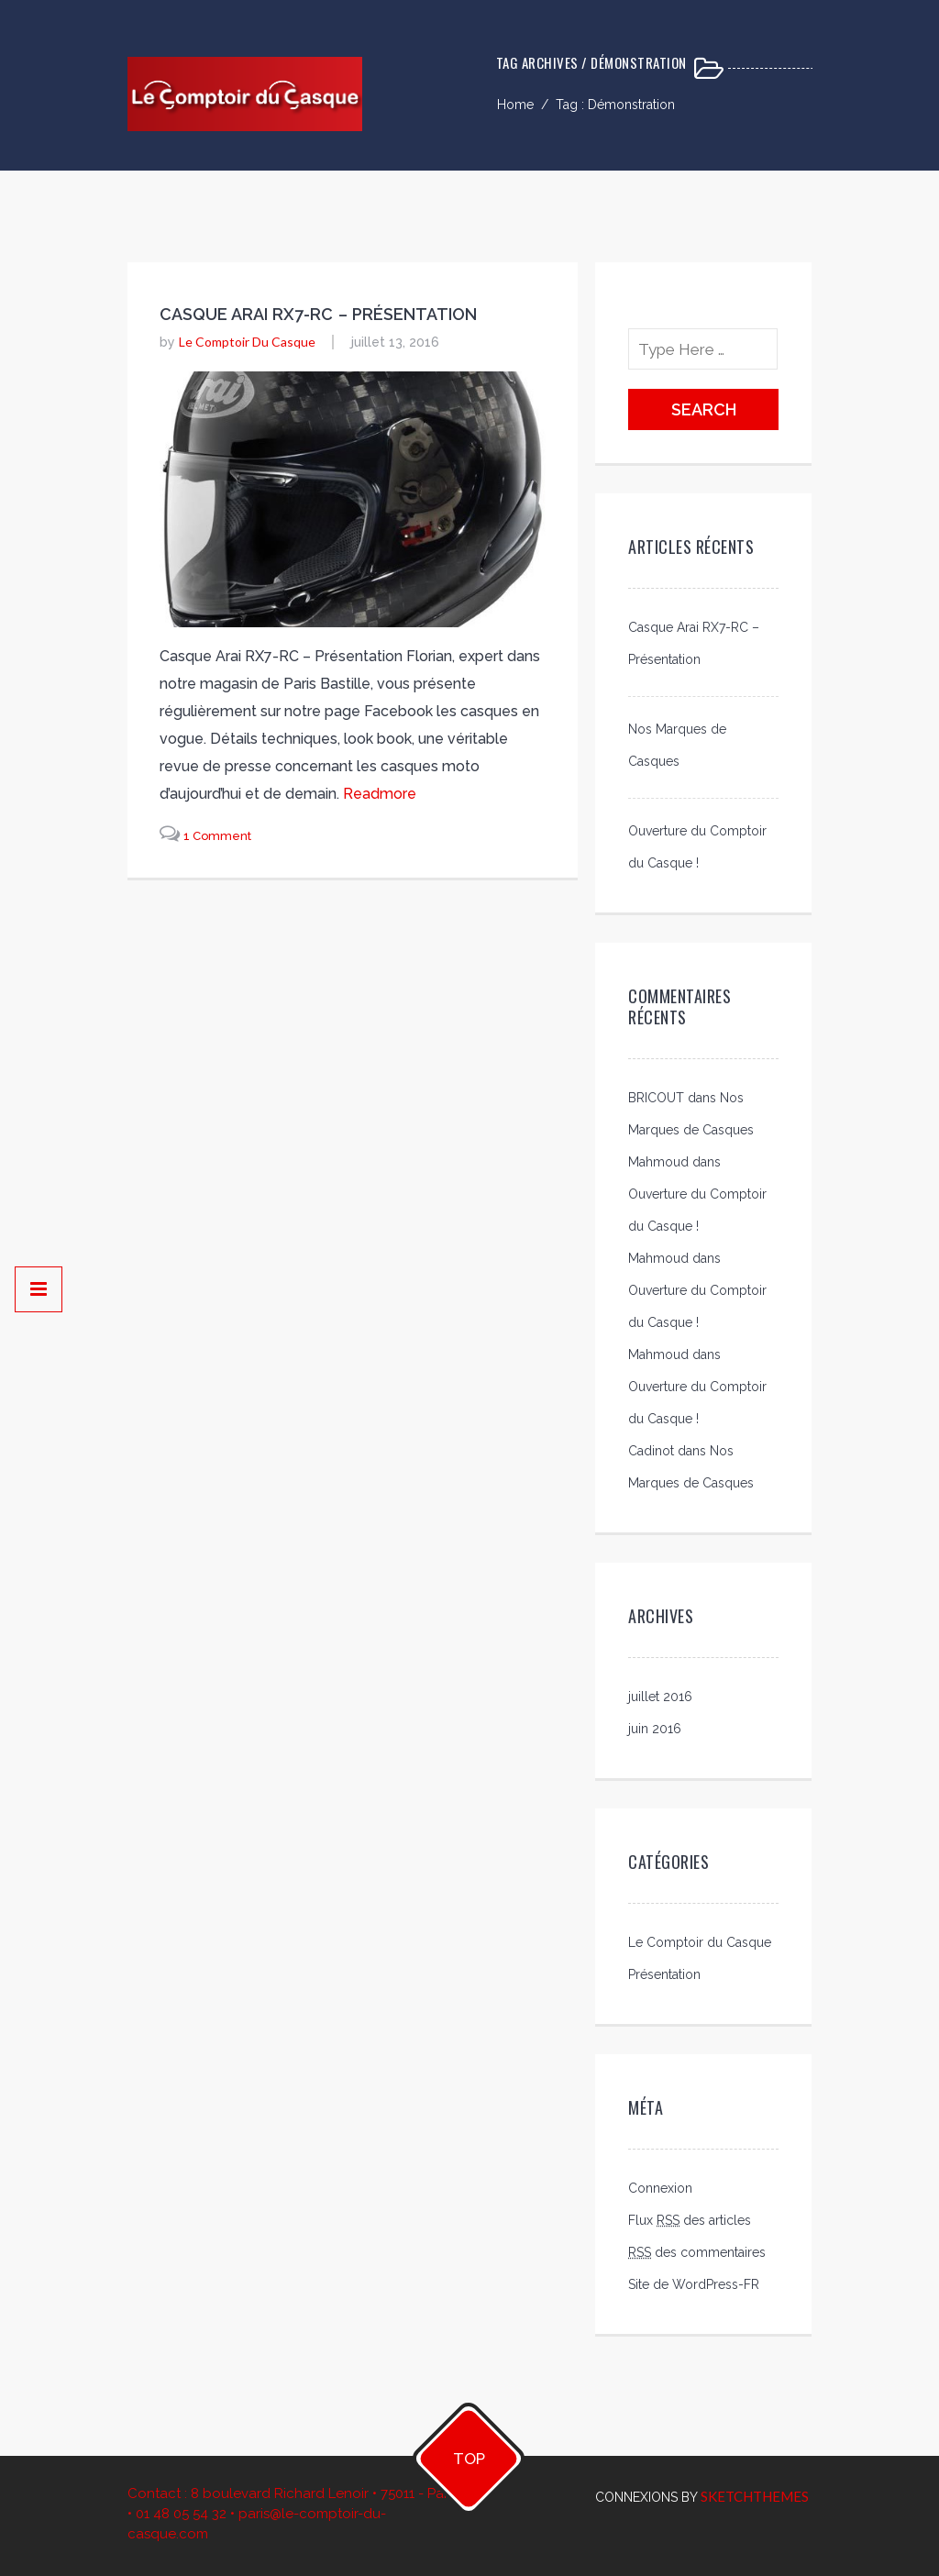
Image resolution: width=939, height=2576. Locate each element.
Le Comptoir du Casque (247, 341)
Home (515, 104)
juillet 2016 (660, 1696)
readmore (379, 793)
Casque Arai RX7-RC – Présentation (319, 314)
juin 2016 (654, 1728)
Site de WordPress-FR (693, 2284)
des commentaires (697, 2252)
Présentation (664, 1974)
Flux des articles (689, 2220)
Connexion (660, 2188)
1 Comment (217, 836)
